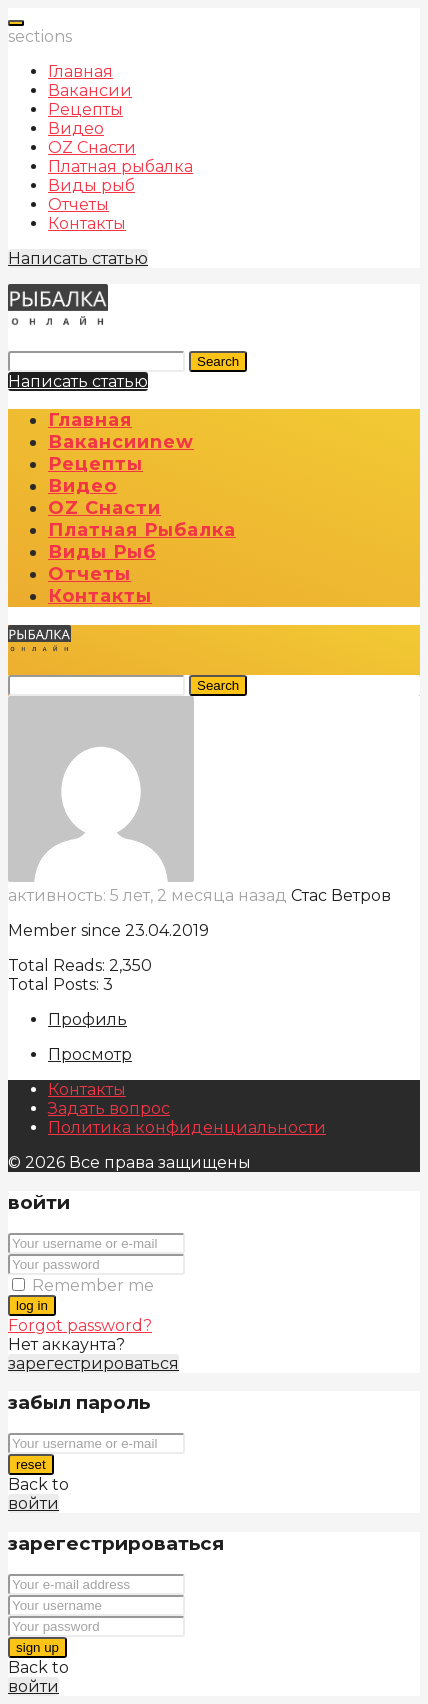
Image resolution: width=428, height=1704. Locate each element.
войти (33, 1503)
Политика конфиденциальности (187, 1127)
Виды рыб (91, 185)
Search (218, 361)
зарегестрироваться (93, 1363)
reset (31, 1464)
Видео (76, 128)
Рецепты (85, 109)
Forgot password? (80, 1325)
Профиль (87, 1019)
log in (32, 1305)
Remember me (93, 1285)
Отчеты (78, 204)
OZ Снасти (92, 147)
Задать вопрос (109, 1108)
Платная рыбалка (120, 166)
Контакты (87, 223)
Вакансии (90, 90)
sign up (37, 1647)
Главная (80, 71)
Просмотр (90, 1054)
